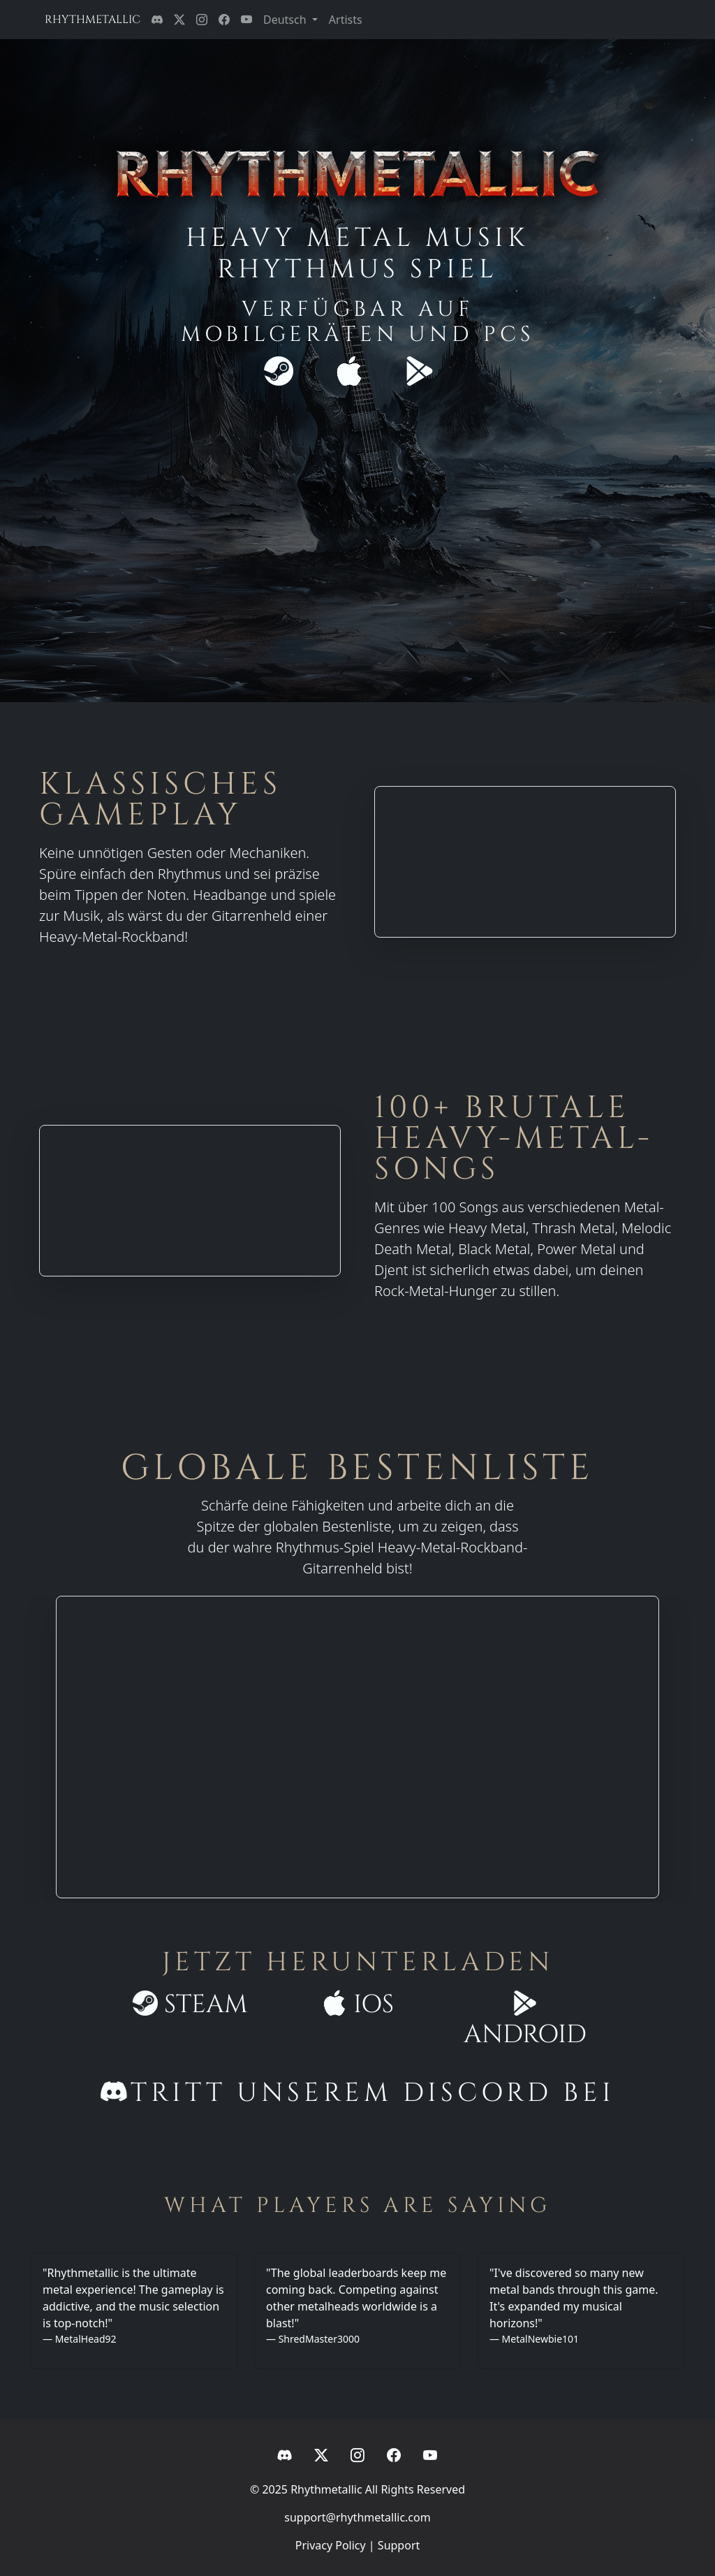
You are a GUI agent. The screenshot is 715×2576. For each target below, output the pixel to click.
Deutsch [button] (286, 19)
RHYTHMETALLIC (92, 19)
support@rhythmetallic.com (357, 2517)
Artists (345, 19)
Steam (190, 2004)
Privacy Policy (330, 2545)
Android (525, 2019)
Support (399, 2545)
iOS (358, 2004)
